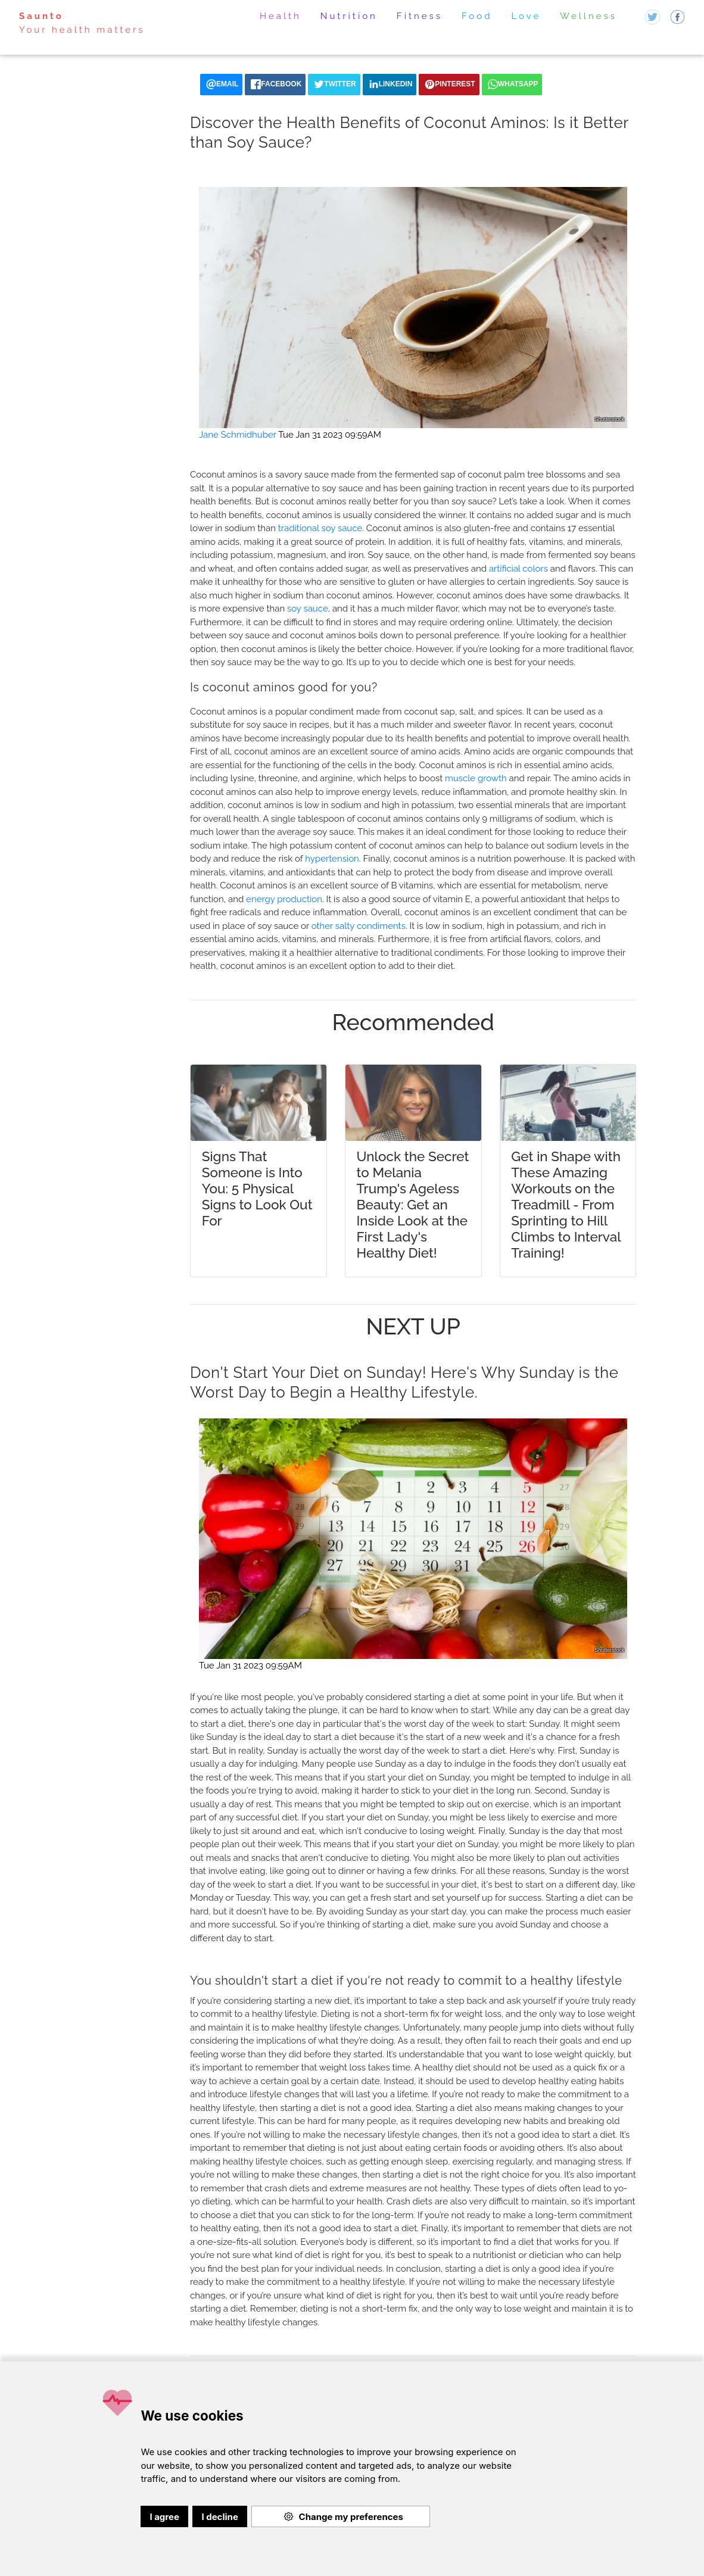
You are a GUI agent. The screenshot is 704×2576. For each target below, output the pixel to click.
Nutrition (349, 16)
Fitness (420, 16)
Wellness (588, 16)
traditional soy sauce (320, 528)
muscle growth (476, 778)
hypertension (332, 858)
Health (280, 16)
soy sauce (307, 608)
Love (526, 16)
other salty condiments (358, 926)
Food (477, 16)
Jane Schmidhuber (237, 434)
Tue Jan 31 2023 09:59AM (329, 434)
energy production (284, 899)
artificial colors (518, 568)
